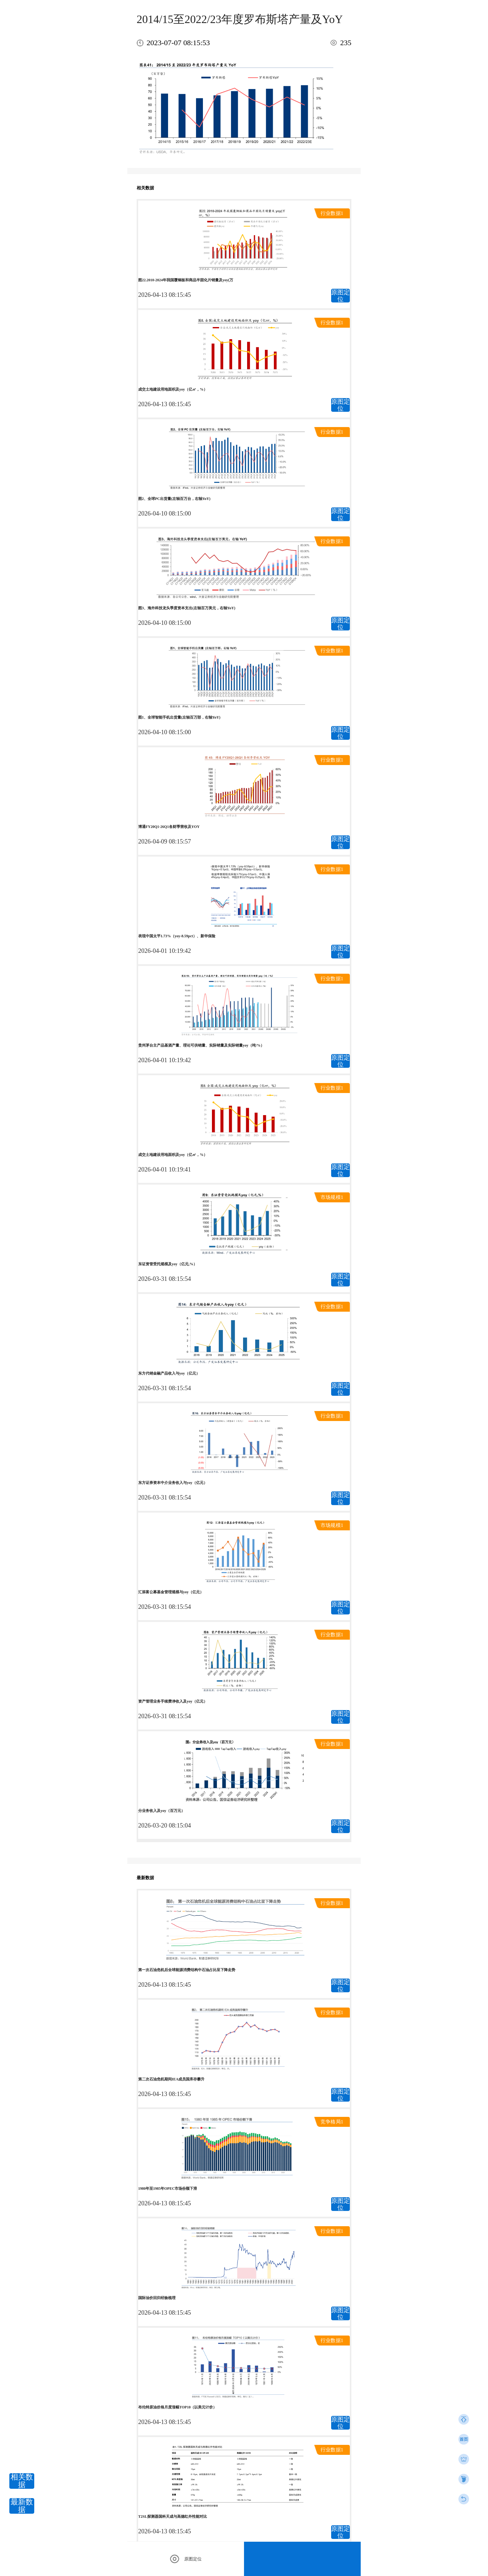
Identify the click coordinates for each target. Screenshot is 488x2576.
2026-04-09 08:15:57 (164, 841)
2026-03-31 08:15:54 (164, 1278)
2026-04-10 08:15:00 (164, 513)
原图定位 (340, 295)
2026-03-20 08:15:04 (164, 1825)
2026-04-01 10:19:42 (164, 950)
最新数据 (22, 2506)
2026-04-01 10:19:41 (164, 1169)
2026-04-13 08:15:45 (164, 294)
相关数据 (22, 2481)
